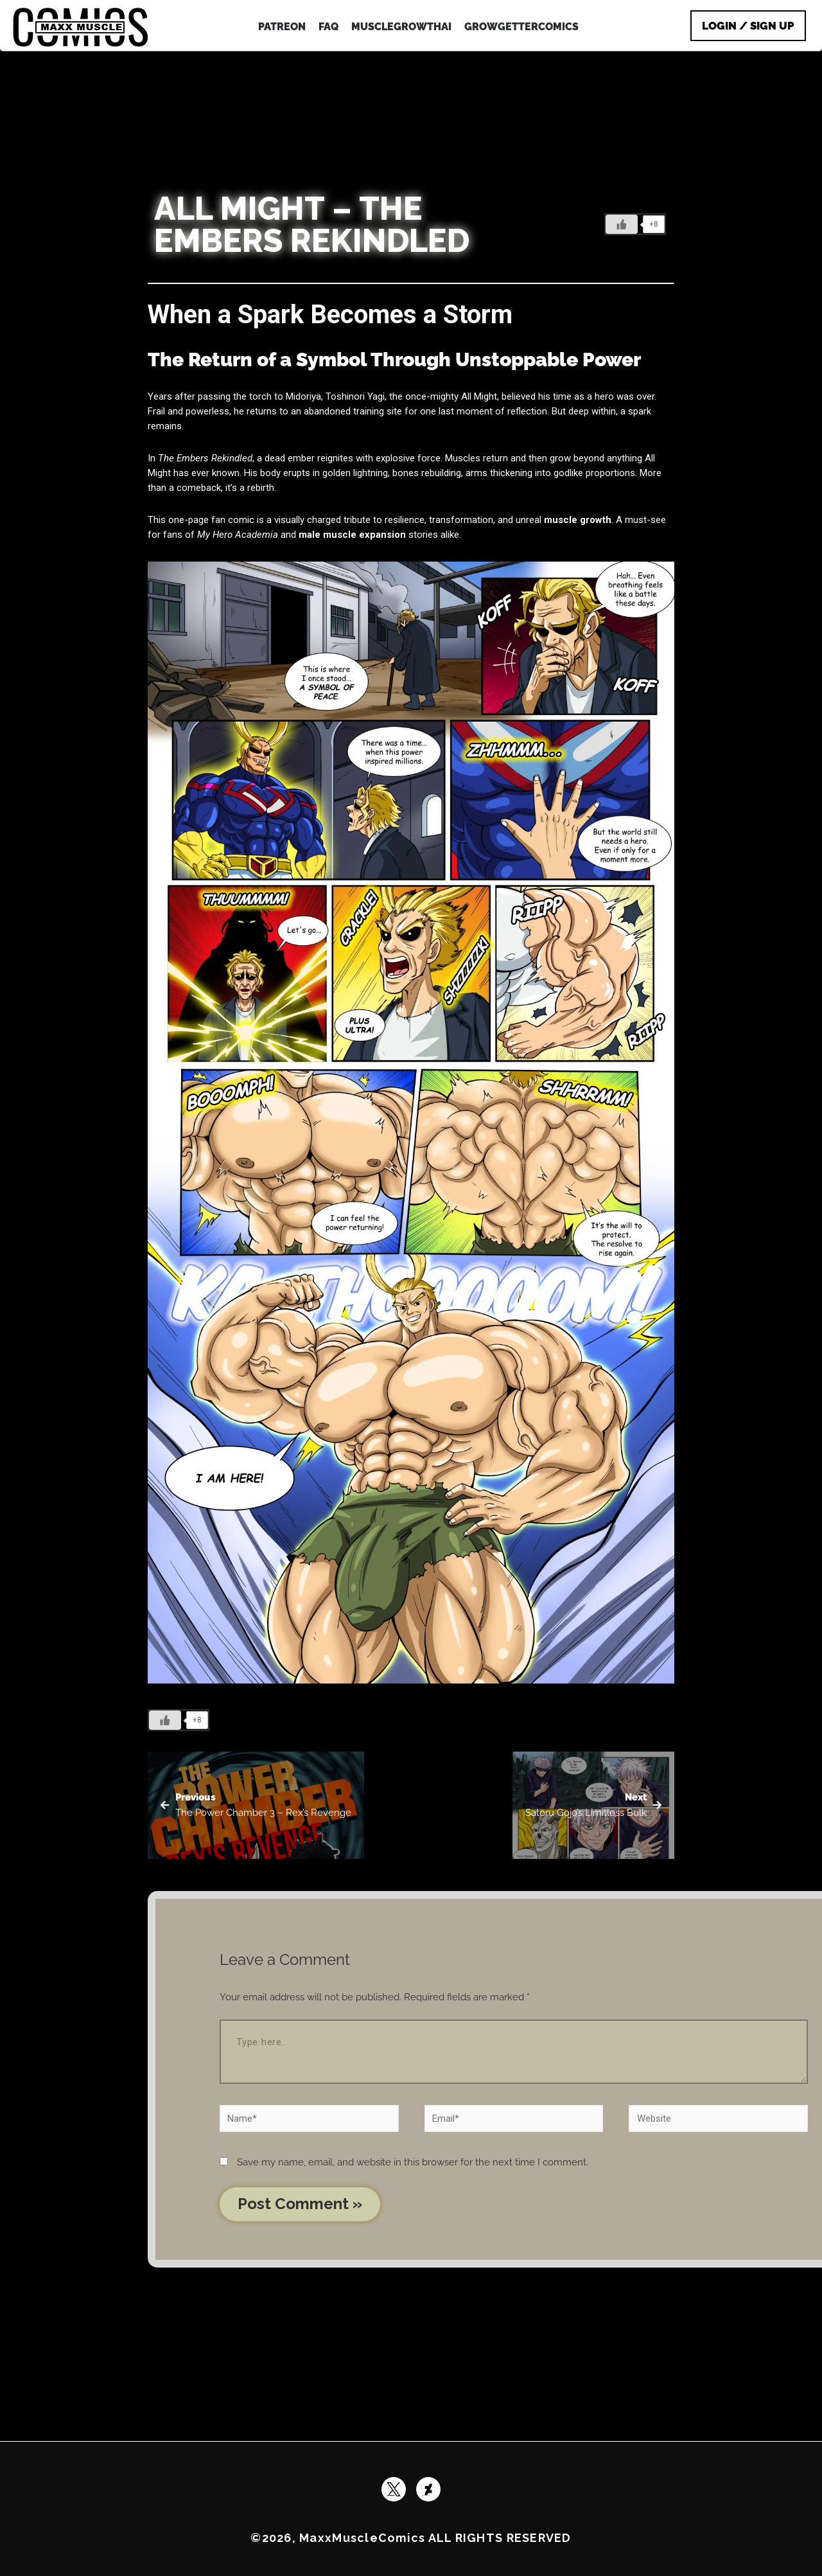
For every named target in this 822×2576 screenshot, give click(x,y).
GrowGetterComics (521, 27)
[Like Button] (622, 224)
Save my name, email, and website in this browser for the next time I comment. (412, 2162)
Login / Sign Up (748, 25)
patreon (282, 27)
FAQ (328, 27)
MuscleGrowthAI (401, 27)
